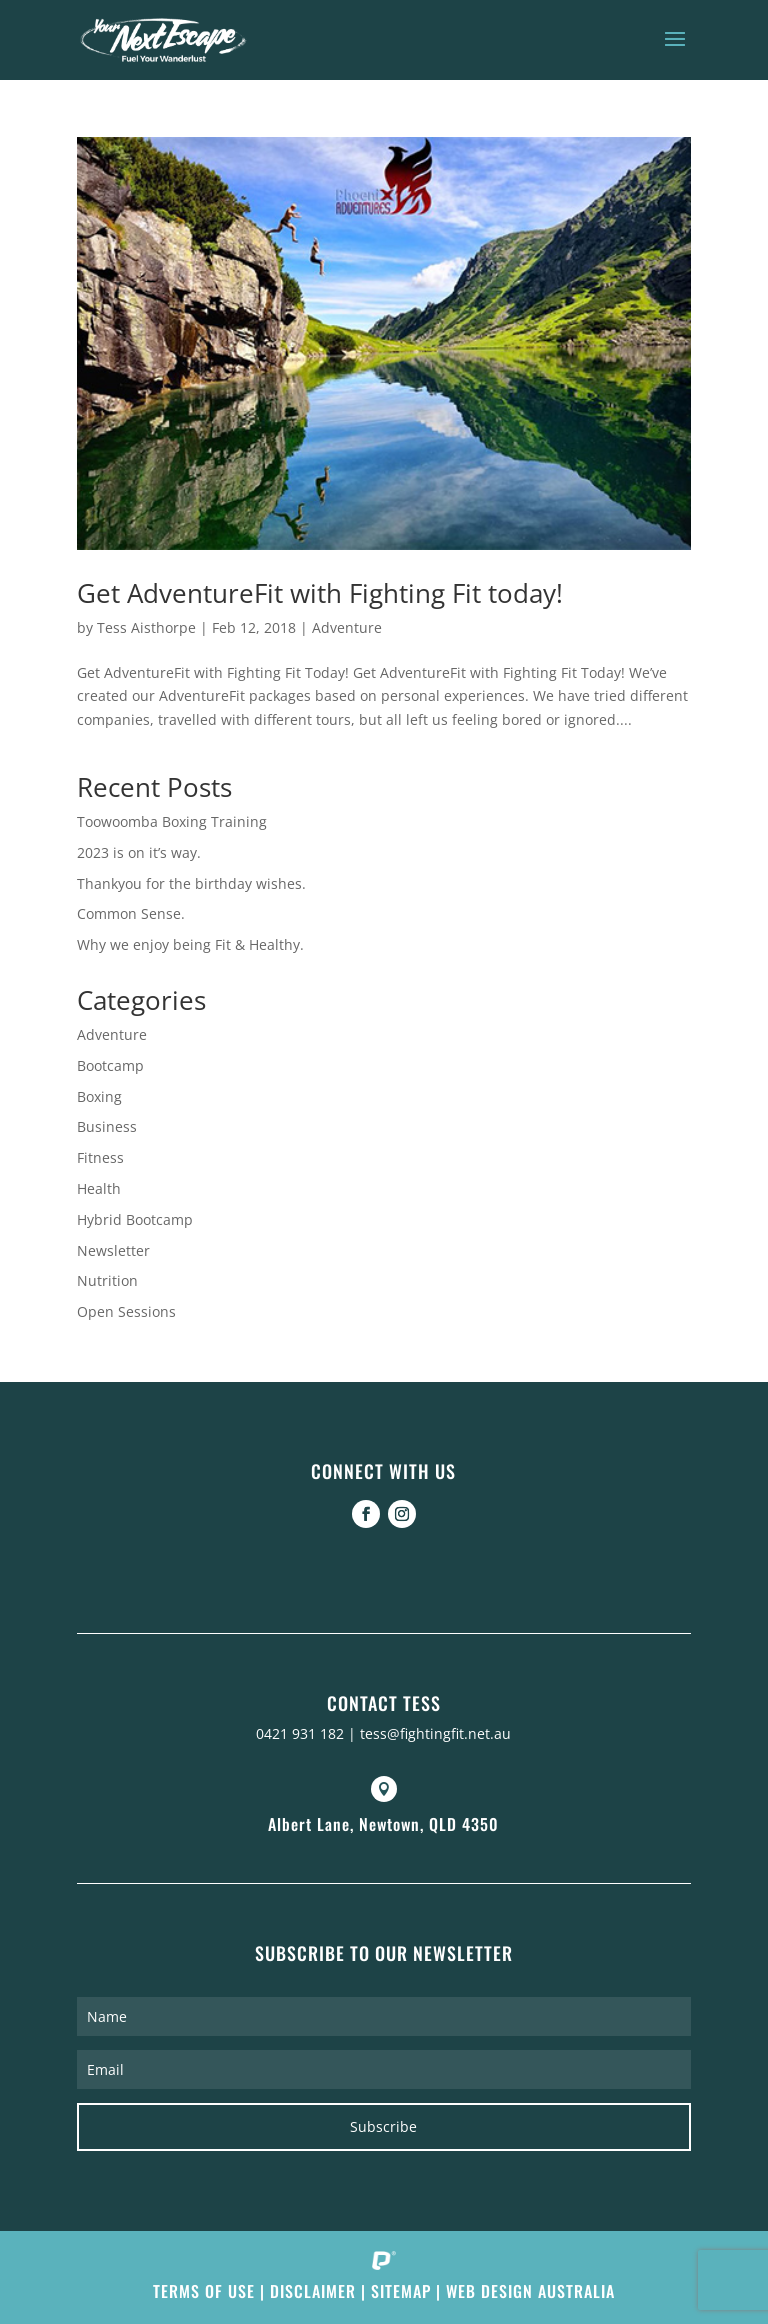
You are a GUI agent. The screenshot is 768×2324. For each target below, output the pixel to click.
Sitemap (401, 2291)
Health (99, 1188)
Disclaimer (313, 2291)
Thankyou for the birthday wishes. (191, 883)
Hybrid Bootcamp (135, 1219)
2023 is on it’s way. (139, 852)
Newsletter (113, 1250)
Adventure (347, 627)
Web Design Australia (530, 2291)
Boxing (99, 1096)
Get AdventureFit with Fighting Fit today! (320, 593)
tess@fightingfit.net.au (435, 1733)
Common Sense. (131, 913)
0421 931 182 (300, 1733)
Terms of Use (204, 2291)
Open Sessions (126, 1311)
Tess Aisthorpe (146, 627)
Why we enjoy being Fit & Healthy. (190, 944)
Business (107, 1126)
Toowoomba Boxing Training (172, 821)
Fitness (100, 1157)
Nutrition (107, 1280)
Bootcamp (110, 1065)
